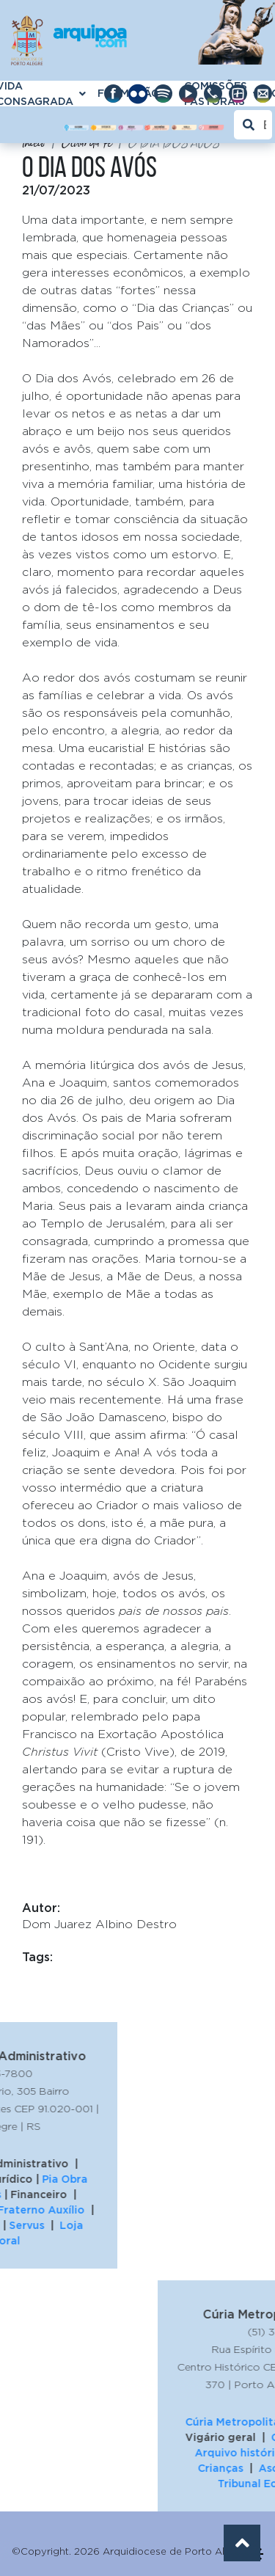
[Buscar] (253, 124)
